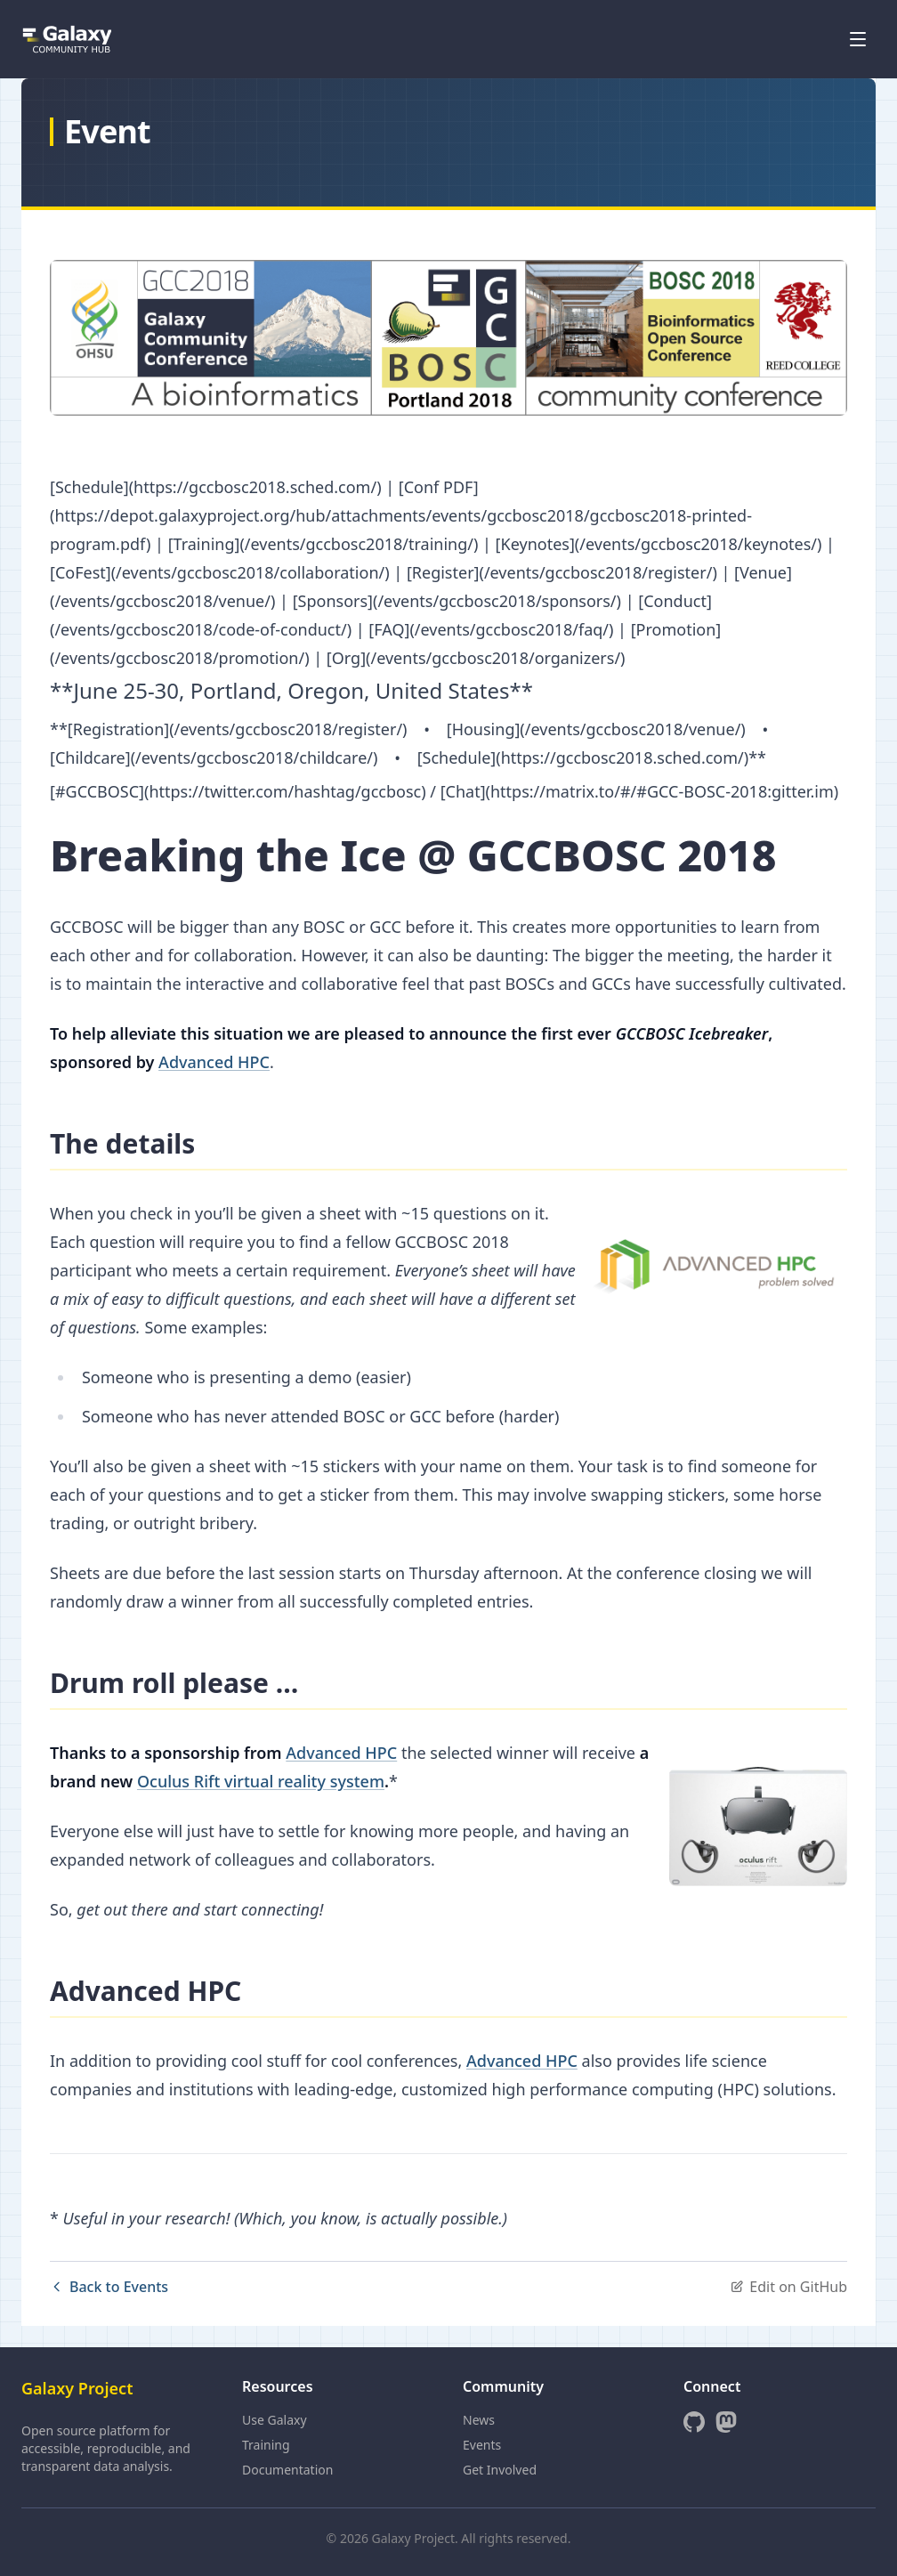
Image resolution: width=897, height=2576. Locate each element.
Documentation (287, 2469)
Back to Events (109, 2287)
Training (266, 2444)
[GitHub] (694, 2422)
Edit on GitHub (788, 2287)
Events (482, 2444)
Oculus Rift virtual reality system (260, 1781)
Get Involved (500, 2469)
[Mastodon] (726, 2422)
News (479, 2419)
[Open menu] (858, 39)
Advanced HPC (214, 1062)
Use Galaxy (274, 2419)
